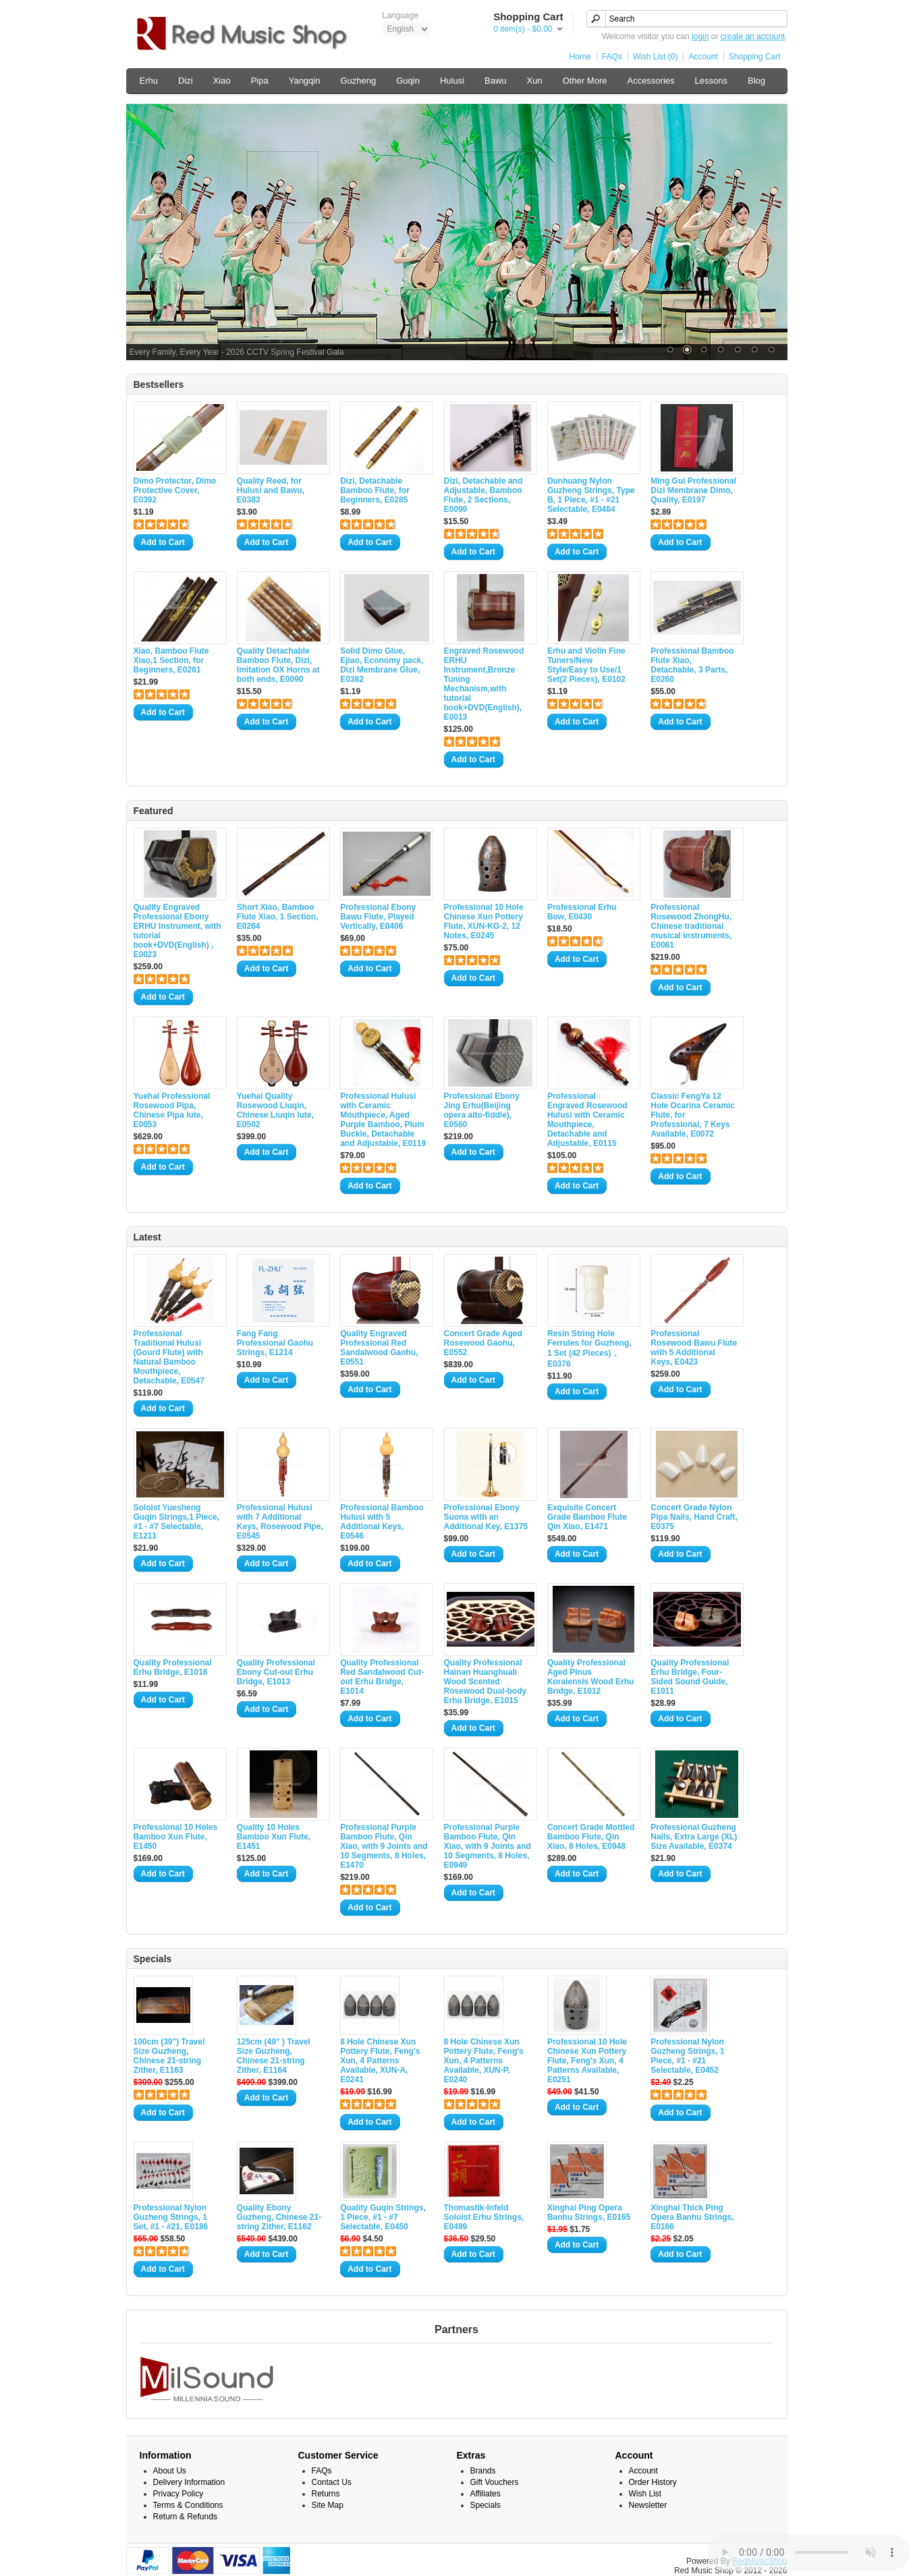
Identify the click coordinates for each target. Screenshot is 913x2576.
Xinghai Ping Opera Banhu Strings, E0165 (588, 2212)
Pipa (260, 81)
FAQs (612, 56)
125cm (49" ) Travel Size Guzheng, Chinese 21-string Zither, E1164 (273, 2056)
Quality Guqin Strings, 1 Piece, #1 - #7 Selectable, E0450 (383, 2217)
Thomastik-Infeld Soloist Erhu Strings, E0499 (484, 2217)
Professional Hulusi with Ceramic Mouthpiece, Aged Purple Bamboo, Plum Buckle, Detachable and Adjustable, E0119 (383, 1119)
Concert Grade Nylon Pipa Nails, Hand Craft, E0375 (694, 1517)
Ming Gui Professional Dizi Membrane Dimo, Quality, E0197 (693, 490)
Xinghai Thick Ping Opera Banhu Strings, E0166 (692, 2217)
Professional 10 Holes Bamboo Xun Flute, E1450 (176, 1837)
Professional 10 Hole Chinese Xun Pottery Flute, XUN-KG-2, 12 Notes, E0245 (484, 921)
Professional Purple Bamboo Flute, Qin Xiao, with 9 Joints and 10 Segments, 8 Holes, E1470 (383, 1846)
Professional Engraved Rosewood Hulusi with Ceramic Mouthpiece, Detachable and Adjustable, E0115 (587, 1119)
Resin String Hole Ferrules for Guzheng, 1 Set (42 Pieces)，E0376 (589, 1349)
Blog (756, 81)
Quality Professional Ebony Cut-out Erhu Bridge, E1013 (276, 1672)
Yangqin (305, 81)
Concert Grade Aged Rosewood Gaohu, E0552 (483, 1343)
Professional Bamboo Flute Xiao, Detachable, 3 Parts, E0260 (692, 665)
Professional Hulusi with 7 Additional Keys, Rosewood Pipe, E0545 (280, 1522)
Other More (585, 81)
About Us (169, 2470)
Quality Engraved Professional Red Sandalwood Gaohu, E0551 (379, 1348)
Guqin (408, 81)
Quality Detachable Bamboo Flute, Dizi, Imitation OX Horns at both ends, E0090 (278, 665)
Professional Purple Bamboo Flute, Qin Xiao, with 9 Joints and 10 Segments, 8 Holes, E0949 (487, 1846)
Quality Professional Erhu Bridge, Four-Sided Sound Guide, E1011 (690, 1677)
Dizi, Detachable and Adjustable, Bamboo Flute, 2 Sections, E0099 (483, 495)
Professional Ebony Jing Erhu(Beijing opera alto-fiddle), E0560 (482, 1110)
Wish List (645, 2493)
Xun (535, 81)
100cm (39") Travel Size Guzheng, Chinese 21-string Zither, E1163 (169, 2056)
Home (580, 56)
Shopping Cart (755, 56)
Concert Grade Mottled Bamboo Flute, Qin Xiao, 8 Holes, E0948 (590, 1837)
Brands (483, 2470)
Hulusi (452, 81)
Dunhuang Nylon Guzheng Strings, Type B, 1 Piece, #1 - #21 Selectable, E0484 (591, 495)
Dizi (185, 81)
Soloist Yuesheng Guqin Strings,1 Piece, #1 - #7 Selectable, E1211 (176, 1522)
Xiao (222, 81)
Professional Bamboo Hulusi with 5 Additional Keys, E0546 (381, 1522)
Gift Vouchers (494, 2482)
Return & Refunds (185, 2516)
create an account (753, 36)
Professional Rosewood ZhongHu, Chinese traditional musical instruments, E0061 (691, 926)
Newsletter (648, 2505)
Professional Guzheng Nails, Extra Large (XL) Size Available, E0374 (694, 1837)
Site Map (327, 2505)
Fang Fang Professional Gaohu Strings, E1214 (275, 1343)
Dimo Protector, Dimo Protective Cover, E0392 (175, 490)
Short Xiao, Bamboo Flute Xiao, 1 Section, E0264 (278, 917)
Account (702, 56)
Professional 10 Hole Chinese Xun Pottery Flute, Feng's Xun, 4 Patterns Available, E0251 (587, 2060)
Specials (485, 2505)
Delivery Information (189, 2482)
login (700, 36)
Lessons (711, 81)
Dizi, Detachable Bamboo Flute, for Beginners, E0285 (375, 490)
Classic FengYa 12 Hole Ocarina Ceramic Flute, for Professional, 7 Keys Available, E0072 (693, 1115)
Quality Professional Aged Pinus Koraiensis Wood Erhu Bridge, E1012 (590, 1677)
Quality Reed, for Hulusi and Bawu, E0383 (270, 490)
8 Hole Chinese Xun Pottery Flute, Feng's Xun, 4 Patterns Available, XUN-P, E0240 (484, 2060)
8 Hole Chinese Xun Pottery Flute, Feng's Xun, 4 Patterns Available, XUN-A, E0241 (380, 2060)
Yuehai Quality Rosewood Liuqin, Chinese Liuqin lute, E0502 (275, 1110)
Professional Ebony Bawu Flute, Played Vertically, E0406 (378, 917)
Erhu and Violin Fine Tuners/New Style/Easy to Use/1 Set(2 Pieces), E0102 (586, 665)
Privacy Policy (178, 2493)
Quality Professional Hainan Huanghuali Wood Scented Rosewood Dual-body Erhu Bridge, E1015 (485, 1681)
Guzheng (358, 81)
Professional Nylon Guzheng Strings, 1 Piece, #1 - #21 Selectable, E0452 (687, 2056)
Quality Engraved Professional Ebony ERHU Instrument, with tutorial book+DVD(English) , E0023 (177, 931)
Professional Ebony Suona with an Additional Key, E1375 (486, 1517)
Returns (326, 2493)
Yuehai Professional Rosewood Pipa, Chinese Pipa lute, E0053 (172, 1110)
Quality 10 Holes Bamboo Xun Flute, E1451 (273, 1837)
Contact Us (332, 2482)
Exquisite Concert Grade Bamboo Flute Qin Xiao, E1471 (587, 1517)
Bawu (496, 81)
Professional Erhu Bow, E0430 (582, 912)
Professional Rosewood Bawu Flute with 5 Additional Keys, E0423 (694, 1348)
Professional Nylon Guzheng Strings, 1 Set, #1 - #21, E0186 (171, 2217)
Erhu (149, 81)
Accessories (650, 81)
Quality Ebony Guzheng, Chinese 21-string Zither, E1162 (279, 2217)
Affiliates (485, 2493)
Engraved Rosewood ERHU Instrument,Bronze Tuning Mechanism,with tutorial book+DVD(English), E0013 (484, 684)
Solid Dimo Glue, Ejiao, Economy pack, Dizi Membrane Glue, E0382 (381, 665)
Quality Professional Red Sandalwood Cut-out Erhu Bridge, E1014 (382, 1677)
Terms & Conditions (188, 2505)
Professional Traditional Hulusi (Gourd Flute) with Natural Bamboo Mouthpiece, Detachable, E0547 (169, 1357)
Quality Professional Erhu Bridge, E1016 (173, 1667)
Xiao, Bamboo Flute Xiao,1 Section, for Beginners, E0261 (171, 660)
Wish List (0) (655, 56)
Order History (653, 2482)
